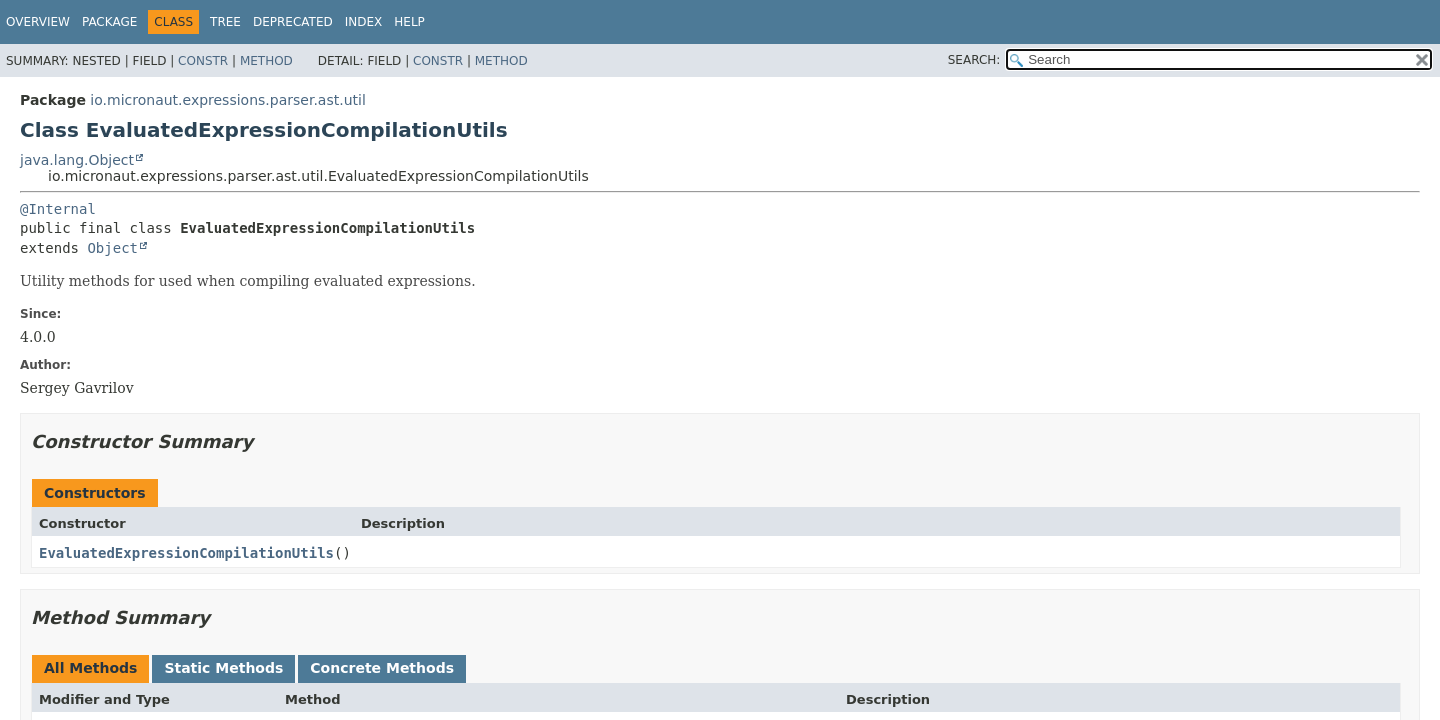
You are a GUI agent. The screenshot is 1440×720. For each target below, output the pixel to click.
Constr (203, 61)
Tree (225, 22)
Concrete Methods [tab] (382, 668)
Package (109, 22)
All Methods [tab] (90, 668)
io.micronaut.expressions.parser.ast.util (227, 100)
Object (112, 248)
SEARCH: (974, 60)
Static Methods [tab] (223, 668)
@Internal (58, 209)
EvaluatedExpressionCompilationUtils (186, 553)
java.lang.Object (77, 160)
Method (266, 61)
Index (364, 22)
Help (409, 22)
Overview (38, 22)
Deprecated (293, 22)
